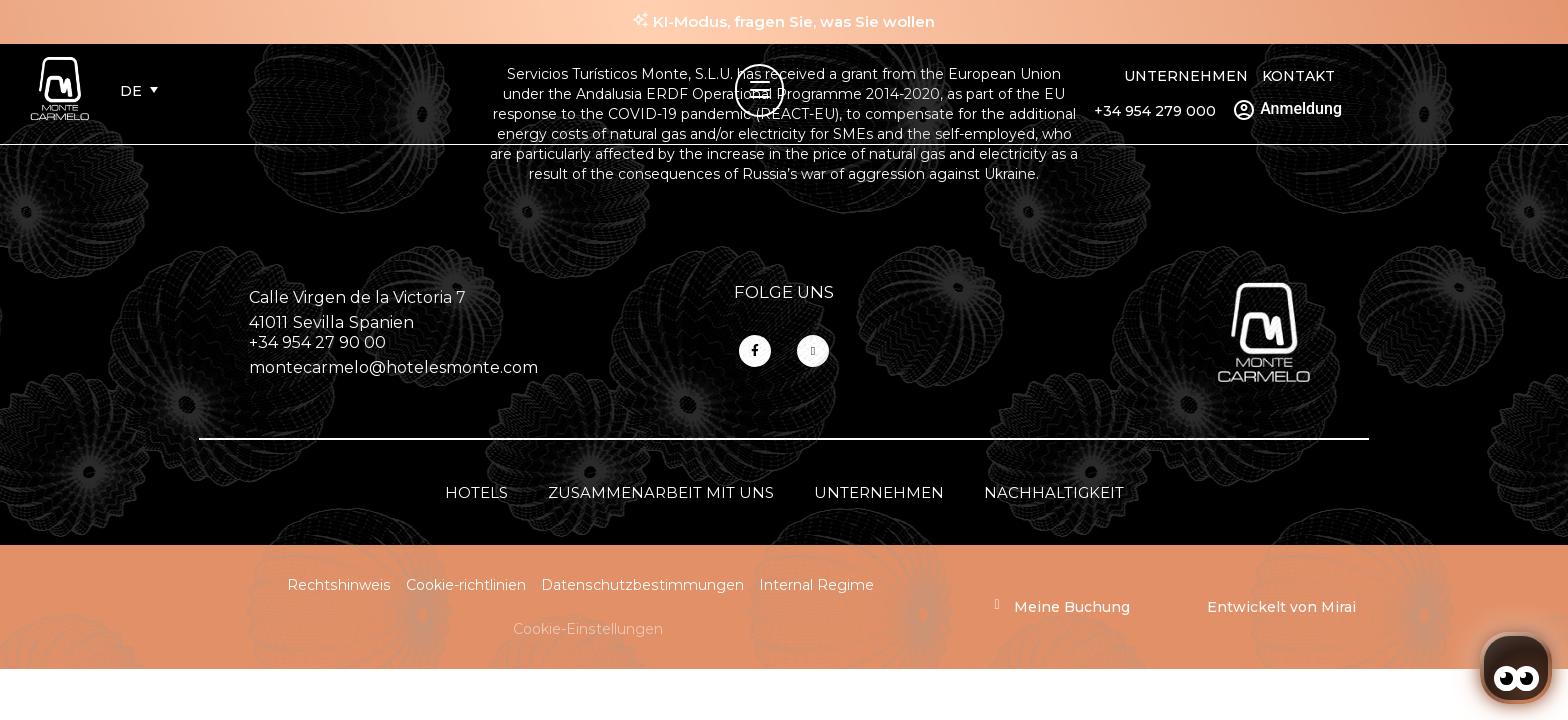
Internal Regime (816, 585)
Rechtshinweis (339, 585)
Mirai (1338, 607)
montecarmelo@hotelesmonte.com (393, 367)
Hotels (476, 492)
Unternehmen (1186, 76)
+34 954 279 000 (1155, 111)
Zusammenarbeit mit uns (661, 492)
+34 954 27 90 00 (317, 342)
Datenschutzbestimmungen (642, 585)
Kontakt (1298, 76)
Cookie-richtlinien (466, 585)
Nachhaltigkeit (1054, 492)
